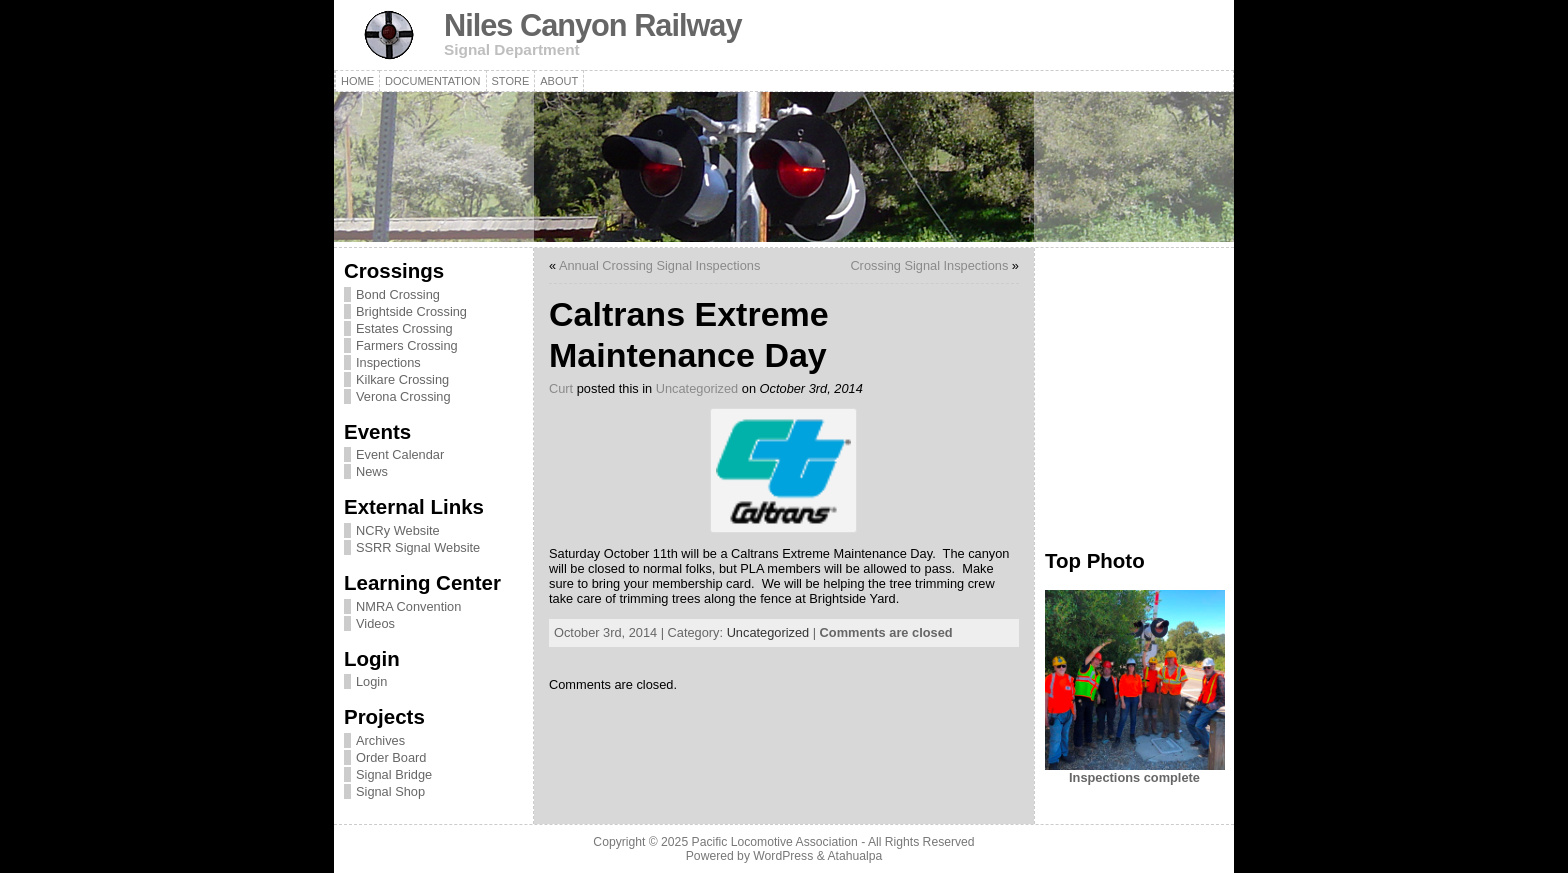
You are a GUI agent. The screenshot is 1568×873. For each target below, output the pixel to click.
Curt (561, 388)
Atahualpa (854, 856)
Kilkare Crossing (402, 379)
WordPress (783, 856)
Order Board (391, 757)
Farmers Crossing (407, 345)
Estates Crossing (404, 328)
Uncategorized (697, 388)
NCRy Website (398, 530)
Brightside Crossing (411, 311)
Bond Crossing (398, 294)
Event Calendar (400, 454)
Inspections (388, 362)
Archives (380, 740)
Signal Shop (390, 791)
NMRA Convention (408, 606)
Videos (375, 623)
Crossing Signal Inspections (929, 265)
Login (371, 681)
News (372, 471)
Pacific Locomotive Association (775, 842)
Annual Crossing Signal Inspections (659, 265)
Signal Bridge (394, 774)
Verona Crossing (403, 396)
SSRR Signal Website (418, 547)
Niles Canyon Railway (593, 25)
